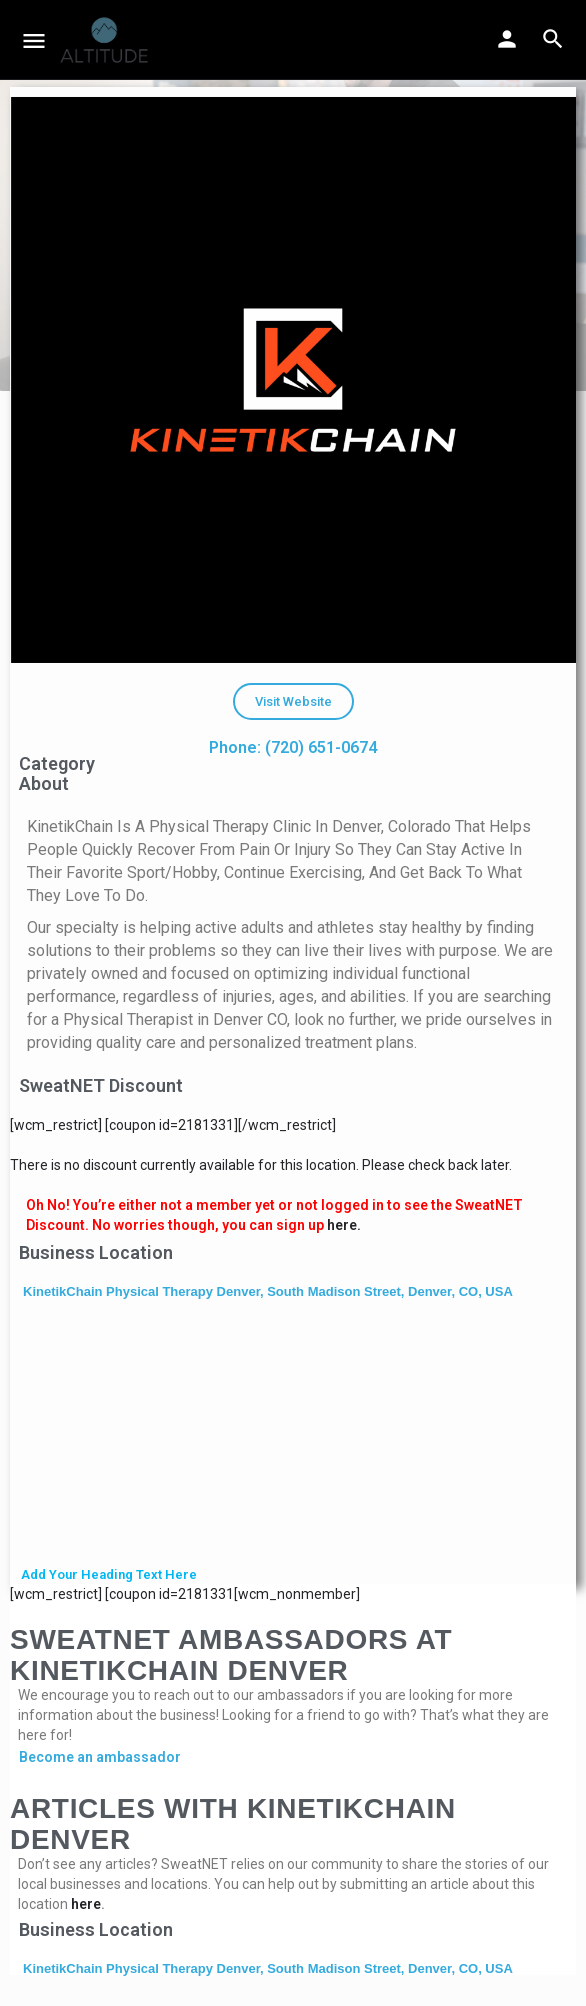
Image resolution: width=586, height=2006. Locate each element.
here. (344, 1225)
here (86, 1904)
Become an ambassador (100, 1757)
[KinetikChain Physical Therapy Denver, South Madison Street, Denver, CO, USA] (293, 1435)
